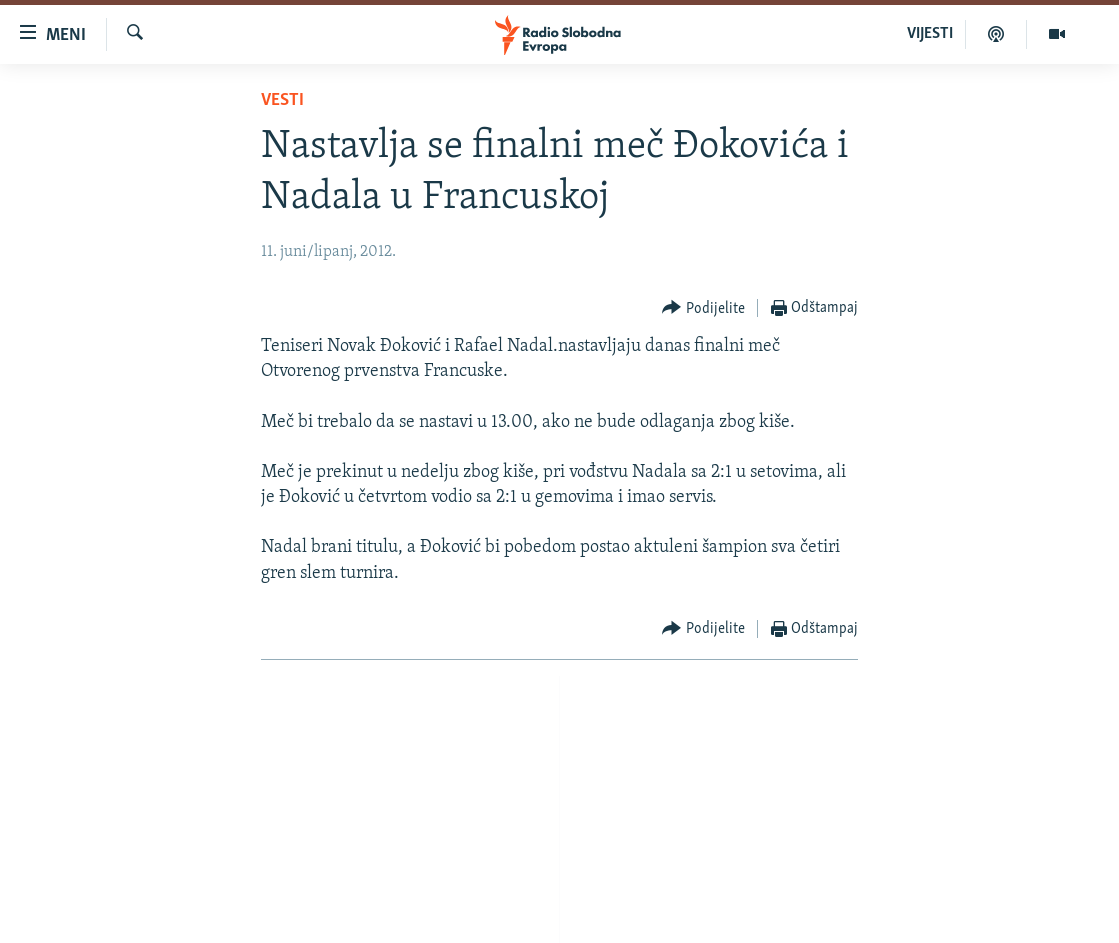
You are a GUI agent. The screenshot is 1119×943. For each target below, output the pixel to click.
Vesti (282, 100)
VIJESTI (930, 34)
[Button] (703, 308)
